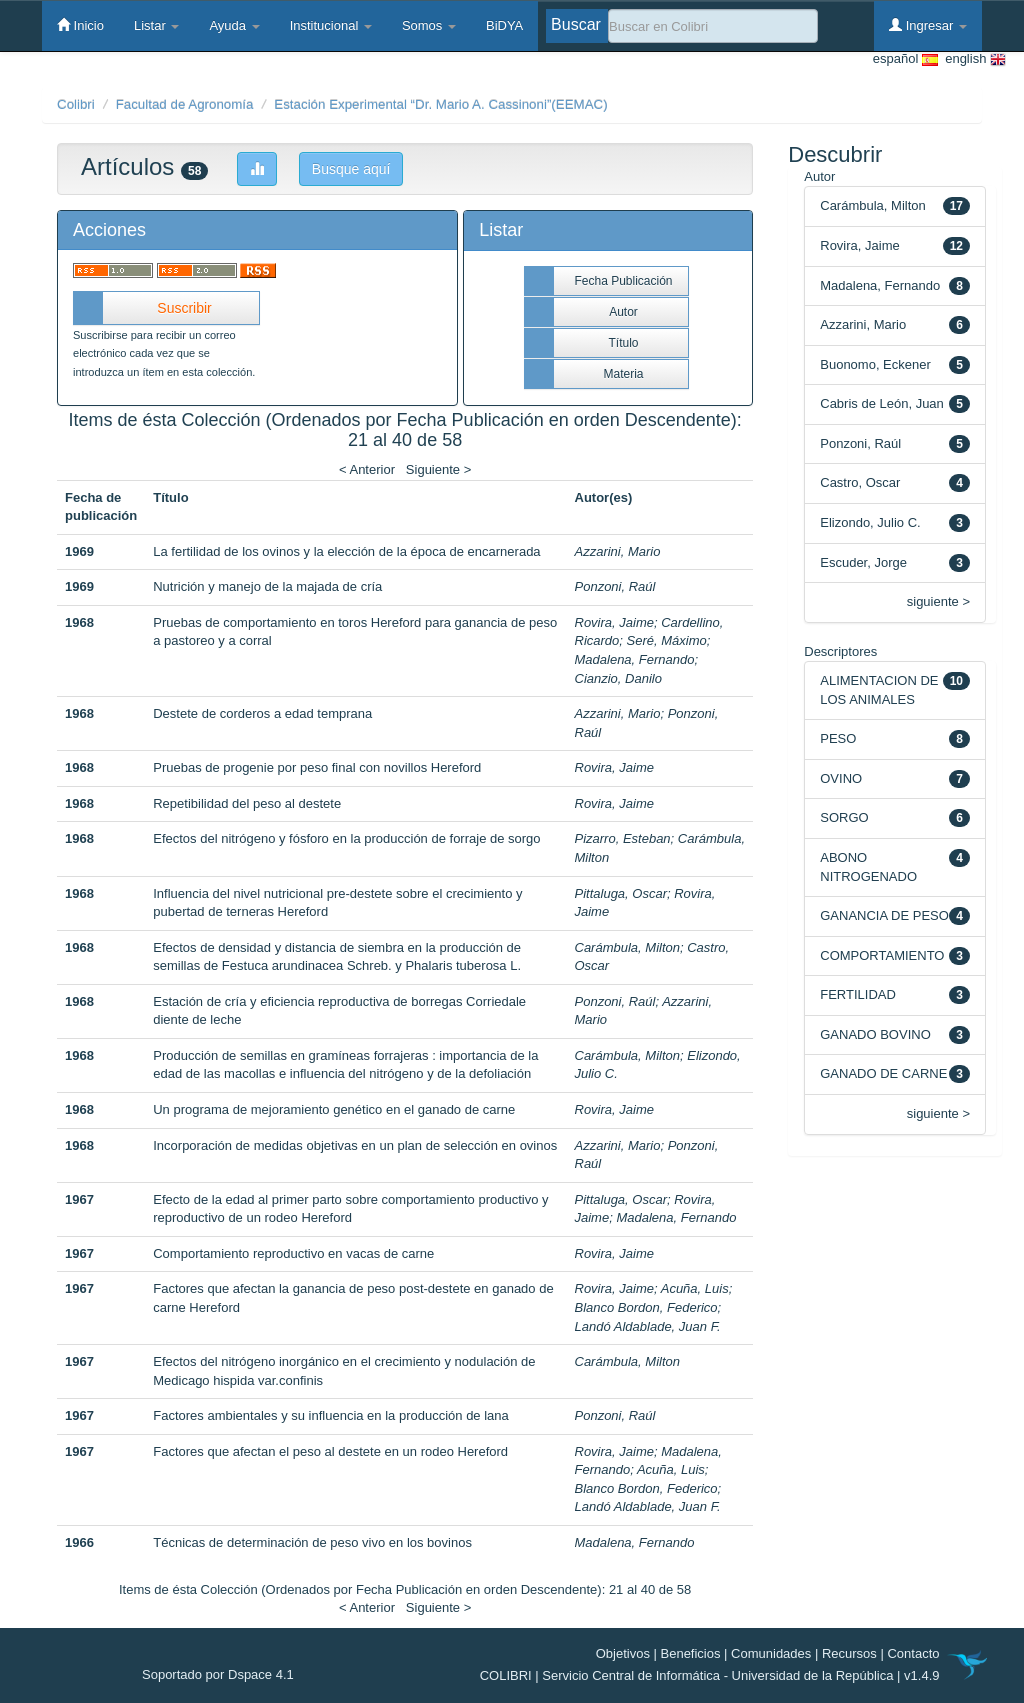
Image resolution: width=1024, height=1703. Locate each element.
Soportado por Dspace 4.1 (218, 1674)
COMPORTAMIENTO (882, 955)
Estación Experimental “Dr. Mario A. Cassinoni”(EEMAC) (440, 104)
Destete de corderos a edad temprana (262, 713)
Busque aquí (351, 169)
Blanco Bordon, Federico (646, 1307)
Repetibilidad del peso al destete (247, 803)
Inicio (80, 25)
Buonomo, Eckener (875, 364)
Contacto (913, 1653)
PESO (838, 738)
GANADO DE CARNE (883, 1073)
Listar (156, 25)
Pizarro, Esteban (623, 838)
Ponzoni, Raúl (615, 586)
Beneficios (691, 1653)
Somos (429, 25)
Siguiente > (438, 469)
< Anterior (367, 469)
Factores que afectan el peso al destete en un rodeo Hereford (330, 1451)
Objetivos (623, 1653)
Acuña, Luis (695, 1288)
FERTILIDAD (858, 994)
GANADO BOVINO (875, 1034)
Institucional (331, 25)
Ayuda (234, 25)
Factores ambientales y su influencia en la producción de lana (331, 1415)
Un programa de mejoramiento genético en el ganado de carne (334, 1109)
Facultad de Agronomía (185, 104)
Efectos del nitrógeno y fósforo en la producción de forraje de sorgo (346, 838)
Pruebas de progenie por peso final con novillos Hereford (317, 767)
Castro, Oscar (860, 482)
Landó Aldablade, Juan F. (648, 1326)
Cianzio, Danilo (618, 678)
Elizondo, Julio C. (870, 522)
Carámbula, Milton (628, 947)
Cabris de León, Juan (882, 403)
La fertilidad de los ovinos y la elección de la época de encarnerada (346, 551)
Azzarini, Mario (618, 551)
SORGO (844, 817)
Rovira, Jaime (614, 622)
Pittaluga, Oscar (621, 893)
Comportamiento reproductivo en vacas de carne (293, 1253)
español (905, 59)
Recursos (849, 1653)
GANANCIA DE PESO (884, 915)
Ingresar (928, 25)
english (972, 59)
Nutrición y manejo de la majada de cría (267, 586)
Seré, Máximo (667, 640)
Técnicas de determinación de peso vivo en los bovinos (312, 1542)
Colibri (76, 104)
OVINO (841, 778)
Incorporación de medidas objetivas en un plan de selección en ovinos (355, 1145)
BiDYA (504, 25)
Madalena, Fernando (635, 659)
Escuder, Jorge (863, 562)
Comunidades (771, 1653)
